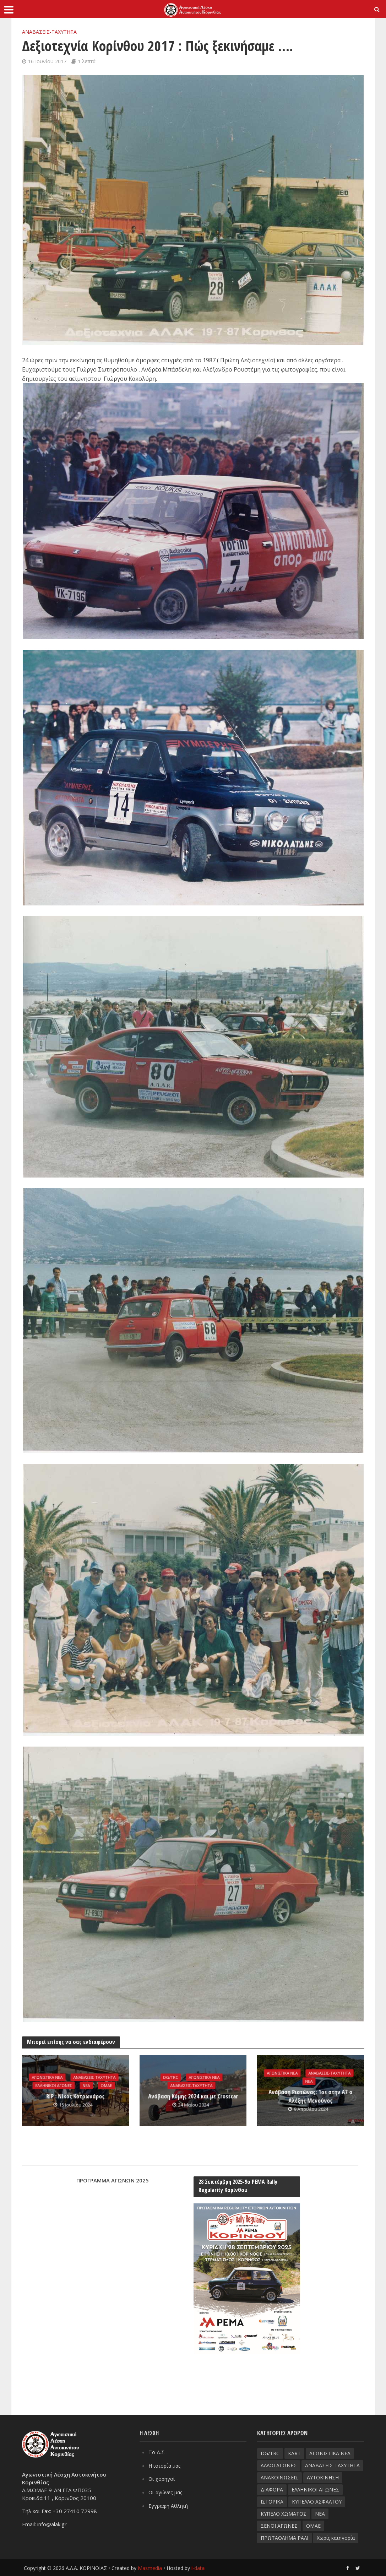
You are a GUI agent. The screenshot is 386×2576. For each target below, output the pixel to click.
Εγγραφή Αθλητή (169, 2504)
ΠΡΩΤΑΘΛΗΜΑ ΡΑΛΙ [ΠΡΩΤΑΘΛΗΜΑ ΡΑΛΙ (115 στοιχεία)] (284, 2537)
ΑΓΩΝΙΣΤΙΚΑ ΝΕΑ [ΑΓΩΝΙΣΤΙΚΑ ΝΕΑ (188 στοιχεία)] (329, 2452)
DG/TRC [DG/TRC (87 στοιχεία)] (270, 2452)
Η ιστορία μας (166, 2464)
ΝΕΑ (87, 2090)
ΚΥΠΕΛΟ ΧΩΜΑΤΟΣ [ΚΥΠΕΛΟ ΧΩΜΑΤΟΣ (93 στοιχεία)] (283, 2513)
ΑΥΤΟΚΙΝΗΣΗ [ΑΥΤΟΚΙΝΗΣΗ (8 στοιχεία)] (323, 2476)
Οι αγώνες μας (166, 2491)
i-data (198, 2567)
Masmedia (150, 2567)
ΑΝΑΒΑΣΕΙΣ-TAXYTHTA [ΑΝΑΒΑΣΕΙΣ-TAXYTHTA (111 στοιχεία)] (332, 2464)
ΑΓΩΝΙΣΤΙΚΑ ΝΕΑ (73, 2072)
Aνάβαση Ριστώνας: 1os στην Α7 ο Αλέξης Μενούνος (311, 2096)
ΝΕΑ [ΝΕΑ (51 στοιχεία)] (320, 2513)
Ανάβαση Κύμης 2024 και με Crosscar (192, 2096)
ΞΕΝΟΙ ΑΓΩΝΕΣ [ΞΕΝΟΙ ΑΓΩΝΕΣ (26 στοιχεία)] (279, 2525)
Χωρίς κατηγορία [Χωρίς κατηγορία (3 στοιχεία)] (336, 2537)
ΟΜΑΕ (108, 2090)
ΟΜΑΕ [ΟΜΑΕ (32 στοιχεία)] (313, 2525)
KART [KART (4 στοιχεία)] (294, 2452)
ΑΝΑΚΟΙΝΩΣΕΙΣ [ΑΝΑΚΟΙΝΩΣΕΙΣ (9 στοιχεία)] (279, 2476)
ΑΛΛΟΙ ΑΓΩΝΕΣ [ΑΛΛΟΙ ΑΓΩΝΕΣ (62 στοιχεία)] (279, 2464)
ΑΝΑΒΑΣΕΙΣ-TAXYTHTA (49, 31)
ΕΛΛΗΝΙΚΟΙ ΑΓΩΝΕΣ (52, 2090)
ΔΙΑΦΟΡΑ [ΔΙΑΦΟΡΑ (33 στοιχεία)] (272, 2488)
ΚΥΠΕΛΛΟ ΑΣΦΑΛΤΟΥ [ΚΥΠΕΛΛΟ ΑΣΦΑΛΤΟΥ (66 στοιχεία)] (317, 2500)
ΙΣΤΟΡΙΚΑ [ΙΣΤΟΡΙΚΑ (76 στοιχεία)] (272, 2500)
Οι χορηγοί (162, 2478)
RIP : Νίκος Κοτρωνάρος (75, 2100)
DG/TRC (169, 2077)
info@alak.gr (52, 2523)
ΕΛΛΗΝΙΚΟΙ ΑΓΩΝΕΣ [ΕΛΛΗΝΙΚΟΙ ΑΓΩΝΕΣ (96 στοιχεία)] (315, 2488)
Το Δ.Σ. (157, 2451)
